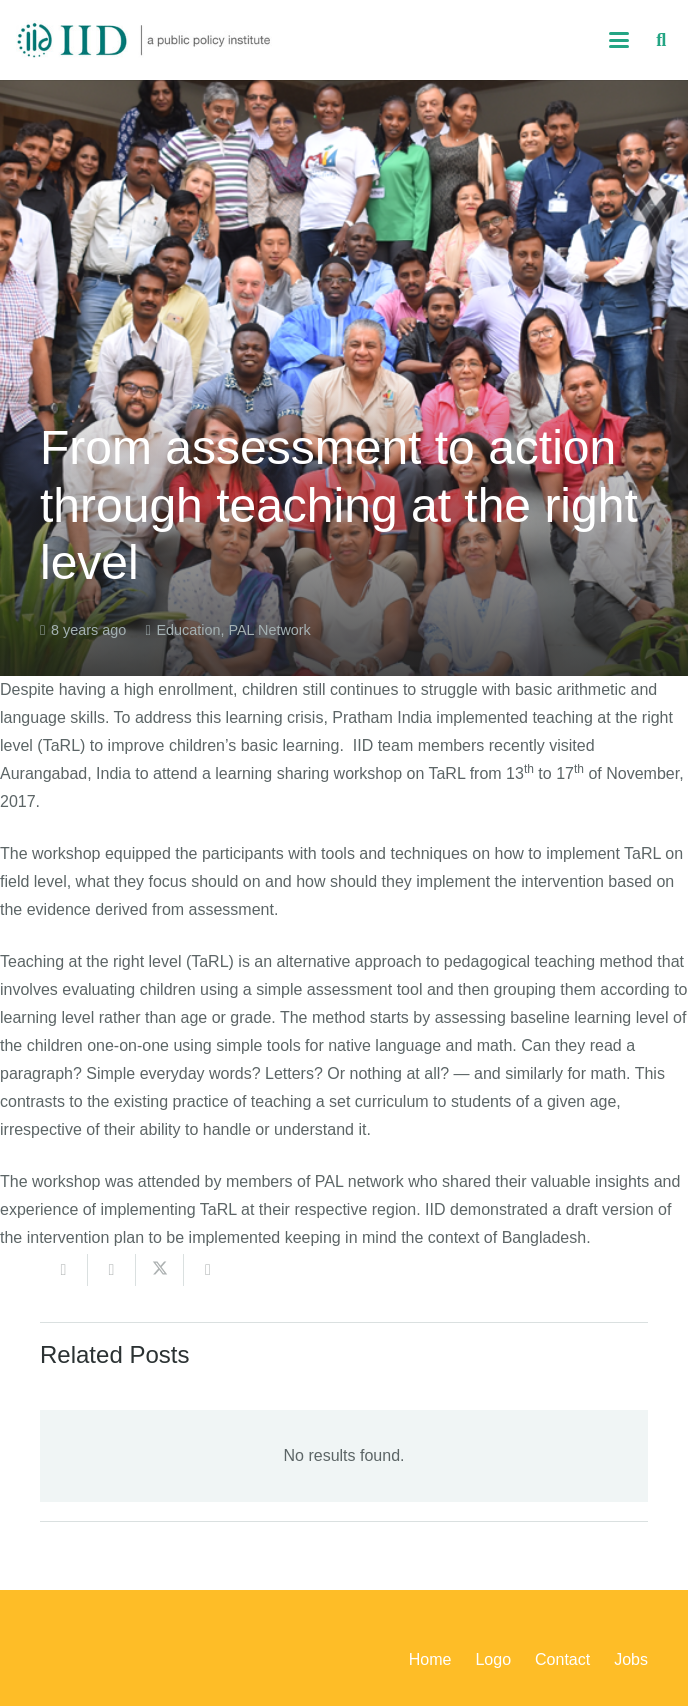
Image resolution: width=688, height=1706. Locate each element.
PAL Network (269, 630)
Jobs (631, 1659)
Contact (562, 1659)
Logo (493, 1659)
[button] (619, 40)
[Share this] (112, 1270)
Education (188, 630)
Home (430, 1659)
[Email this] (64, 1270)
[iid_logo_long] (144, 40)
